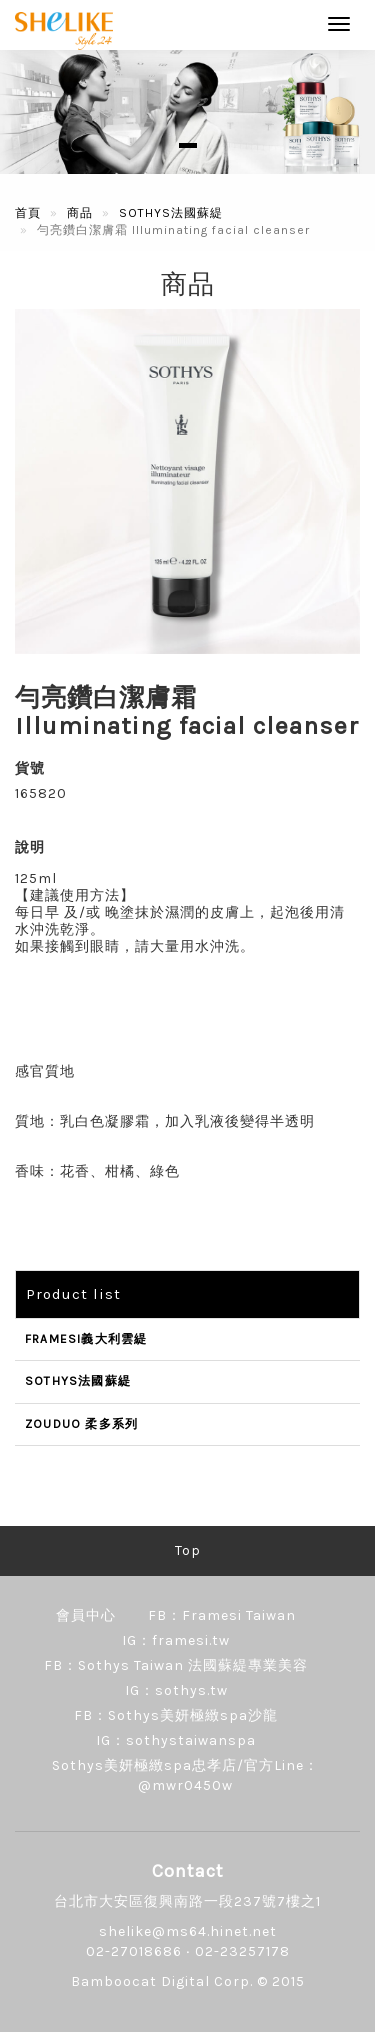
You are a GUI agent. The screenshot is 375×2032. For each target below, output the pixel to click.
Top (188, 1550)
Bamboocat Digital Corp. (162, 1981)
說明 (30, 847)
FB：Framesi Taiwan (222, 1615)
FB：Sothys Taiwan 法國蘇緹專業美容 (176, 1665)
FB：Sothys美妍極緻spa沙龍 (176, 1715)
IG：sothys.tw (176, 1690)
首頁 (28, 213)
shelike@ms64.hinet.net (188, 1931)
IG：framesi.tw (176, 1640)
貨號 (30, 768)
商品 (80, 213)
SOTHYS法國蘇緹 (171, 213)
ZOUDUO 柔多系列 (81, 1424)
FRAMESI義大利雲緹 (86, 1339)
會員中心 (86, 1615)
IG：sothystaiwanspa (176, 1740)
